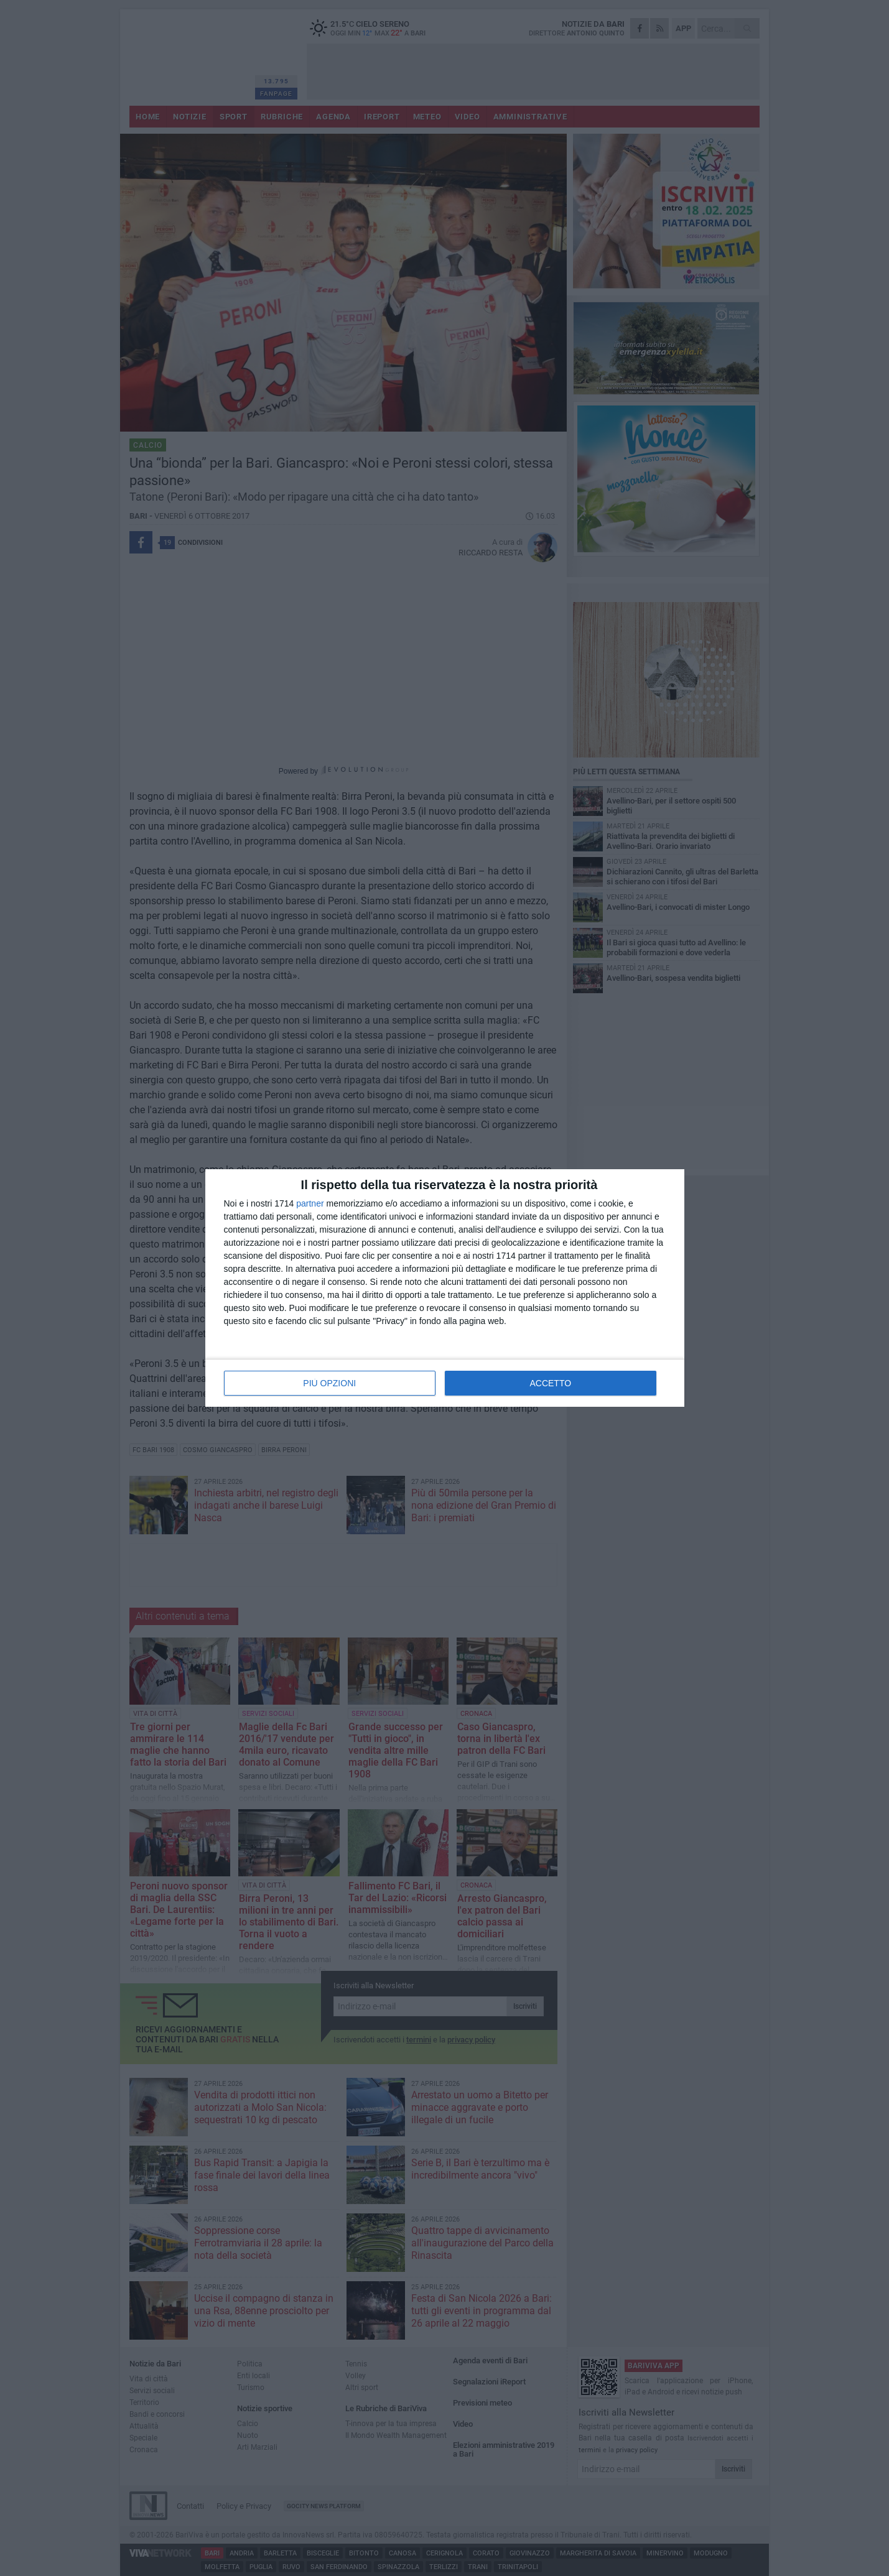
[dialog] (444, 1288)
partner (309, 1203)
